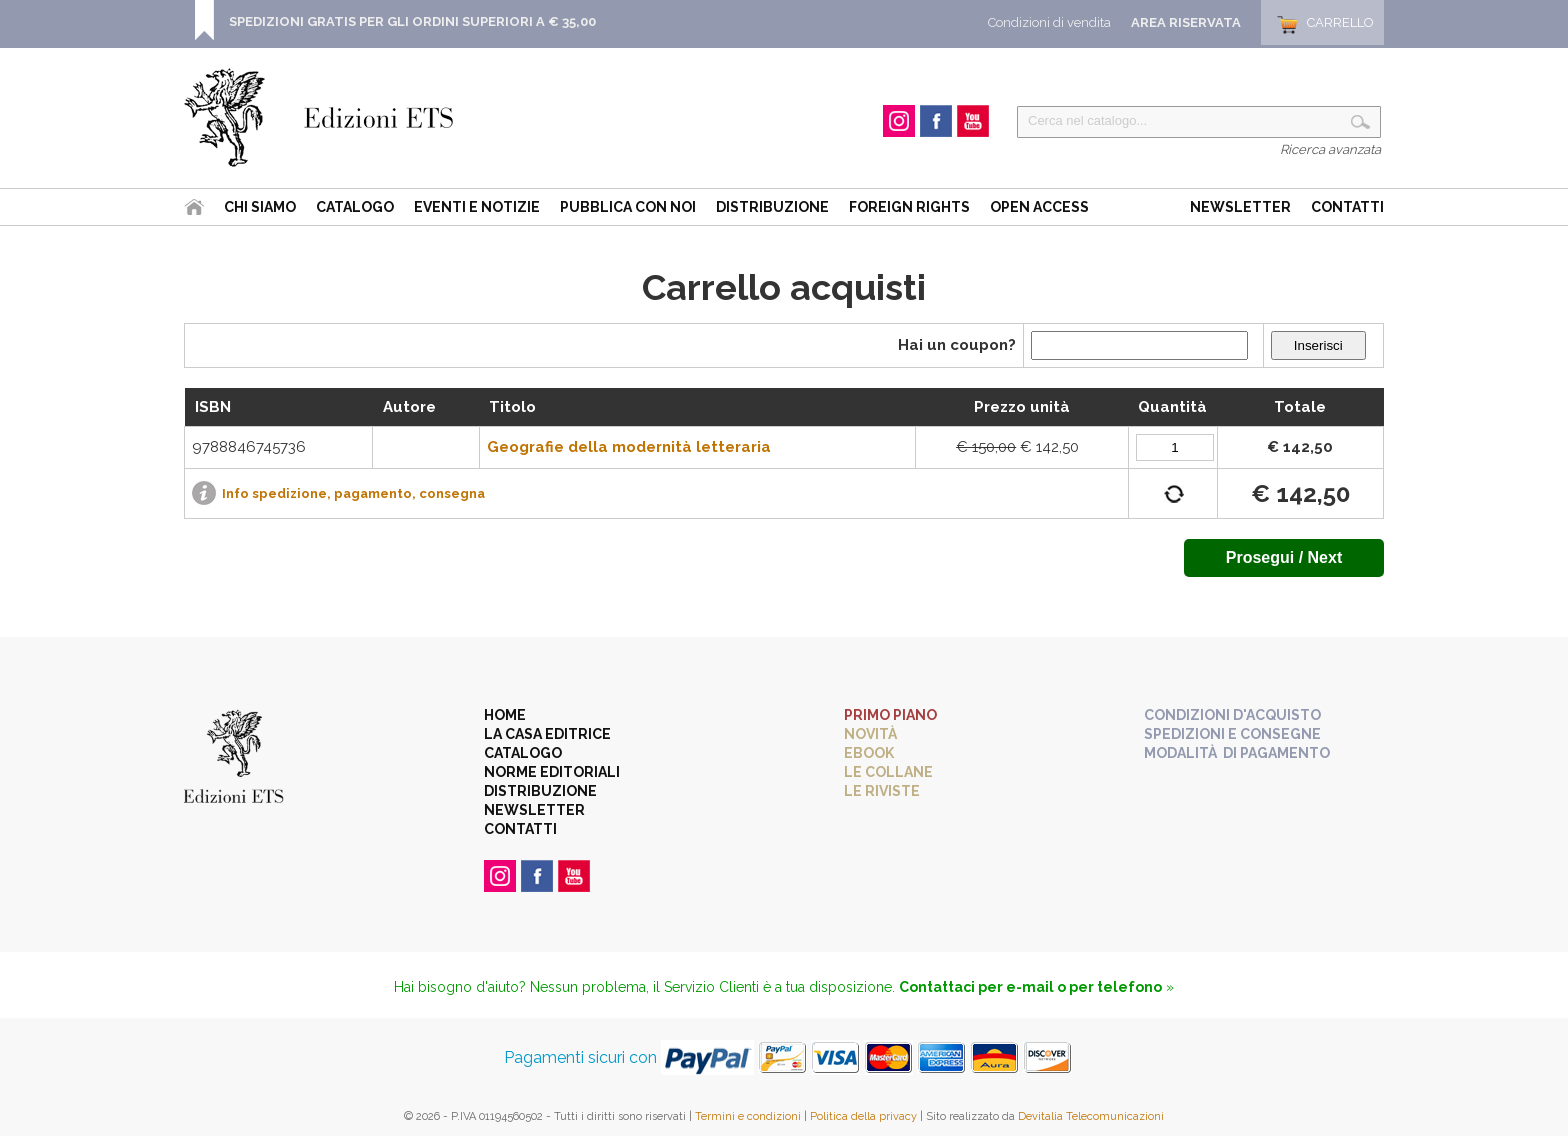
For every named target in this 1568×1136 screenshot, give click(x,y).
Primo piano (890, 715)
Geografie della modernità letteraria (629, 447)
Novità (870, 734)
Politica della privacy (863, 1116)
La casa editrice (547, 734)
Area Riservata (1186, 22)
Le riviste (882, 791)
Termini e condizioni (748, 1116)
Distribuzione (772, 207)
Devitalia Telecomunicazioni (1091, 1116)
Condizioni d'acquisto (1232, 715)
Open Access (1039, 207)
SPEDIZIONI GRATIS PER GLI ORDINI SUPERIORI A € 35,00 (412, 21)
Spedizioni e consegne (1232, 734)
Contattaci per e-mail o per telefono (1030, 987)
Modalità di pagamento (1237, 753)
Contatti (1347, 207)
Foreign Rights (909, 207)
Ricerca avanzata (1330, 149)
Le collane (888, 772)
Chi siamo (260, 207)
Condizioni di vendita (1049, 22)
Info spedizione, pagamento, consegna (353, 493)
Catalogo (355, 207)
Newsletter (1240, 207)
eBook (869, 753)
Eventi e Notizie (477, 207)
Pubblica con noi (628, 207)
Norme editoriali (552, 772)
